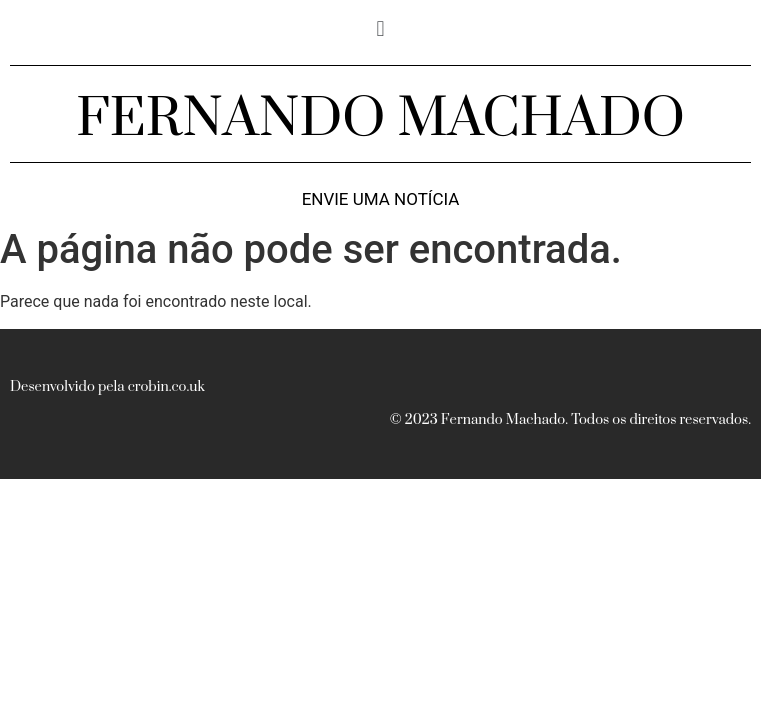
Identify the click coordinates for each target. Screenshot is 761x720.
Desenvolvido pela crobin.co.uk (107, 387)
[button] (380, 28)
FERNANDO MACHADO (380, 119)
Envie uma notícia (381, 199)
